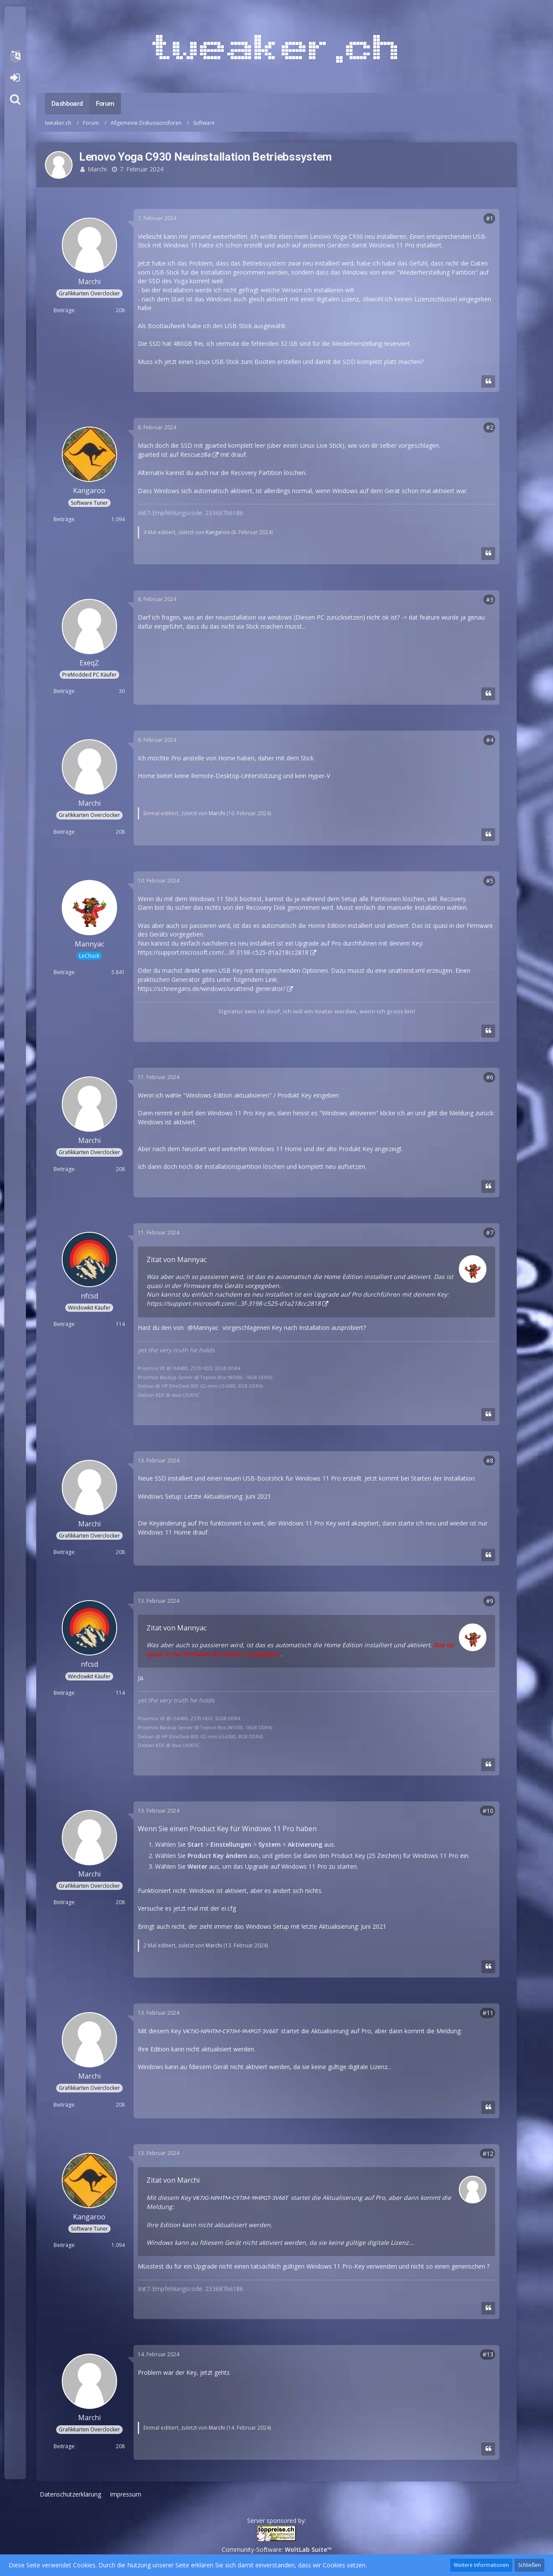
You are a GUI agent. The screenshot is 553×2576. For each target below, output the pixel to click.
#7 (489, 1232)
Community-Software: (277, 2549)
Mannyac (206, 1327)
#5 (489, 881)
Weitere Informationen (481, 2565)
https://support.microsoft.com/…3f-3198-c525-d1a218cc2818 (223, 952)
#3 (489, 599)
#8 (489, 1460)
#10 (488, 1811)
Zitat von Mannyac (176, 1259)
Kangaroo (218, 532)
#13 (488, 2354)
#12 (488, 2153)
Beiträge (64, 310)
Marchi (97, 169)
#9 (489, 1601)
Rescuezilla (195, 454)
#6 (489, 1077)
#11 (488, 2013)
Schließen (529, 2565)
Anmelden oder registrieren (14, 78)
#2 (489, 427)
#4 (489, 740)
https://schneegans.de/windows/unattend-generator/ (211, 988)
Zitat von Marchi (173, 2180)
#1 (489, 218)
